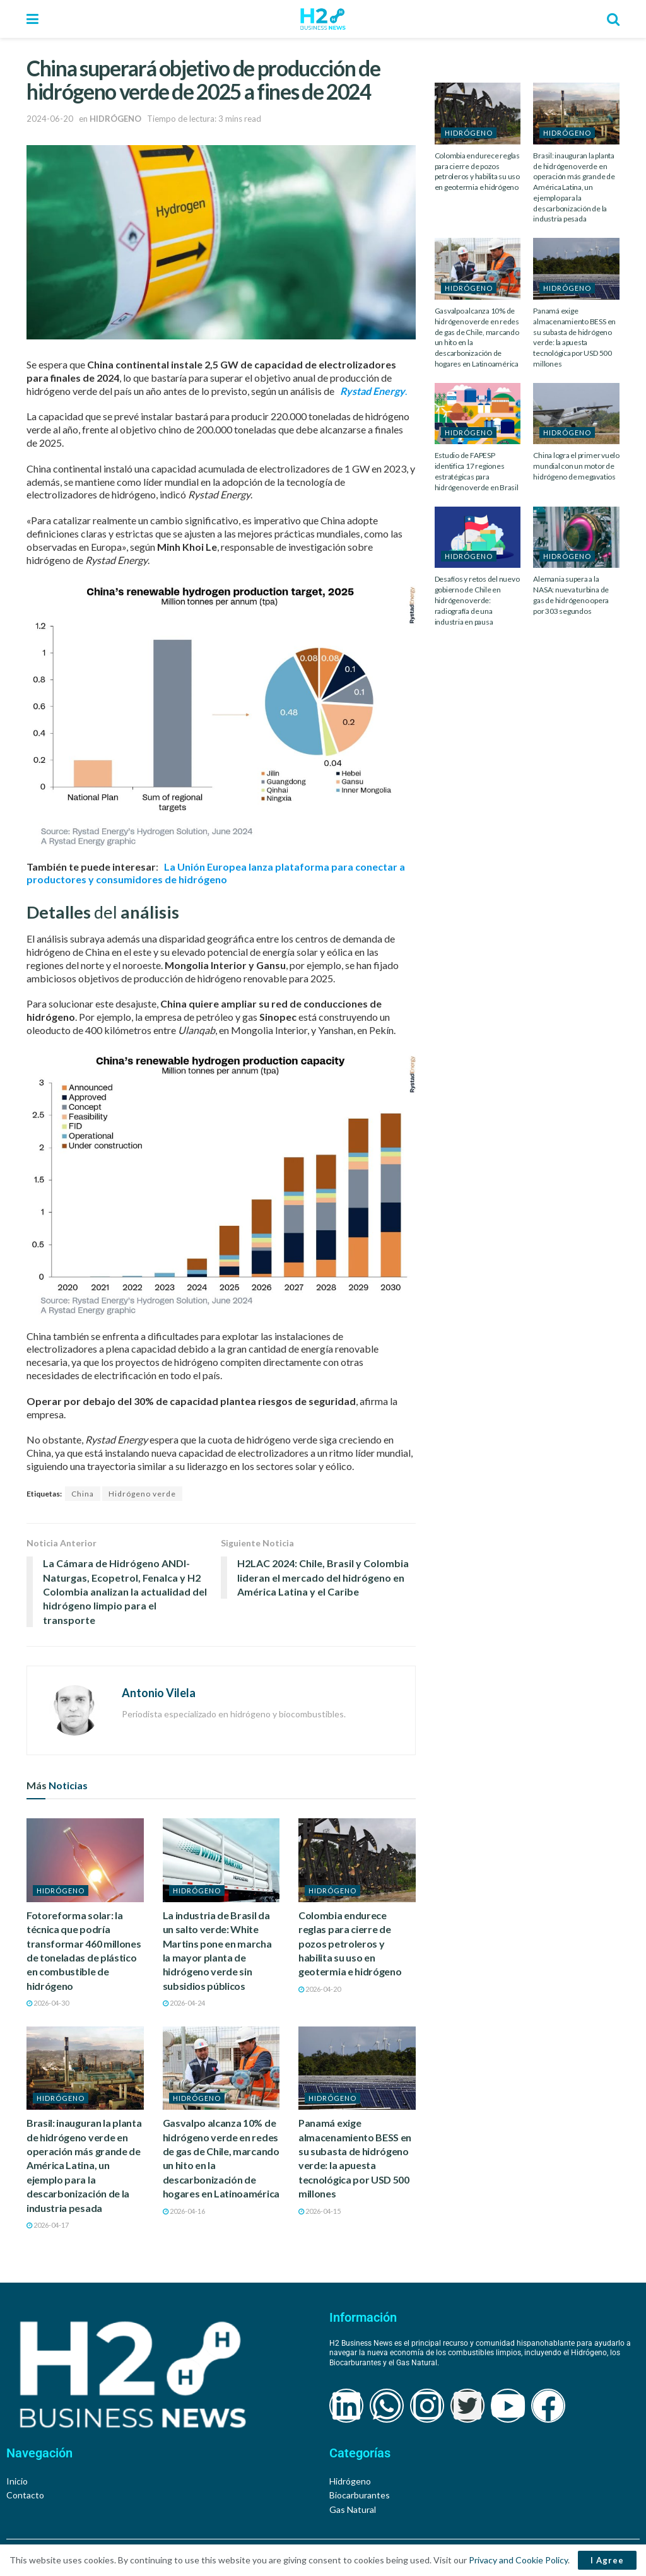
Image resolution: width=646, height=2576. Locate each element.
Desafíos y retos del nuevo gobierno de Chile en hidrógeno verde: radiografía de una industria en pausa (477, 600)
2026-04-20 (319, 1989)
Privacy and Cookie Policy (518, 2560)
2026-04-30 (47, 2003)
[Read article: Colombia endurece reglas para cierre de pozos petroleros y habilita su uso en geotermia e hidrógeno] (357, 1860)
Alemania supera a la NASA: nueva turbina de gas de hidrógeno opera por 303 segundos (571, 594)
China (82, 1493)
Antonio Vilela (159, 1693)
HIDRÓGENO (115, 119)
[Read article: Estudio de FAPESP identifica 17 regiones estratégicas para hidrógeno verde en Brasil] (478, 414)
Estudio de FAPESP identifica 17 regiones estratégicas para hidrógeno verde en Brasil (477, 470)
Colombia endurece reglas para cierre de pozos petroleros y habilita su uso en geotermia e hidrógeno (349, 1943)
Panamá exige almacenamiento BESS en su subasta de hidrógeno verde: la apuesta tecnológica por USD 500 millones (574, 337)
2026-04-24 (184, 2003)
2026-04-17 (47, 2225)
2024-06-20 (49, 119)
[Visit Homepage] (323, 19)
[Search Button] (613, 19)
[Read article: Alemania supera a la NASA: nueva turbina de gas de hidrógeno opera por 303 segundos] (576, 537)
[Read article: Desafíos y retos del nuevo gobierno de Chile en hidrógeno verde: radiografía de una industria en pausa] (478, 537)
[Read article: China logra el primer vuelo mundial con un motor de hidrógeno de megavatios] (576, 414)
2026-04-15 (319, 2211)
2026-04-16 (184, 2211)
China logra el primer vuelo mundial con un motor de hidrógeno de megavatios (576, 465)
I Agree (607, 2560)
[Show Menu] (32, 19)
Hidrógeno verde (142, 1493)
